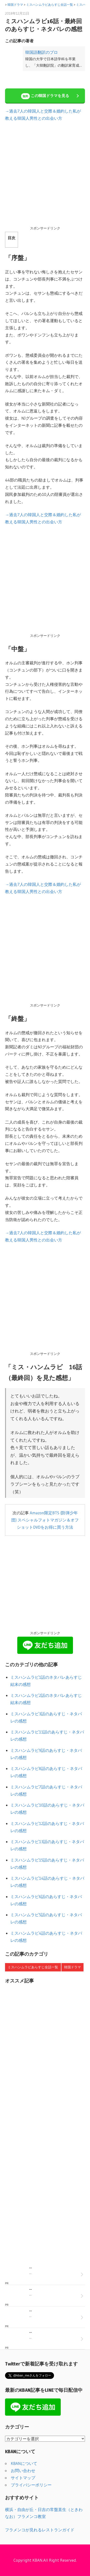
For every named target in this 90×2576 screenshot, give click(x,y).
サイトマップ (23, 2477)
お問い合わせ (23, 2470)
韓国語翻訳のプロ (41, 52)
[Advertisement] (45, 174)
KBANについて (24, 2463)
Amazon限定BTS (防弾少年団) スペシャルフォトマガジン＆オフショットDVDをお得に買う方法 (45, 1520)
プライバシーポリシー (31, 2484)
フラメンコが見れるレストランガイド (39, 2529)
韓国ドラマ (72, 1967)
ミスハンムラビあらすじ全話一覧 (33, 1967)
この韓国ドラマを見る (45, 96)
